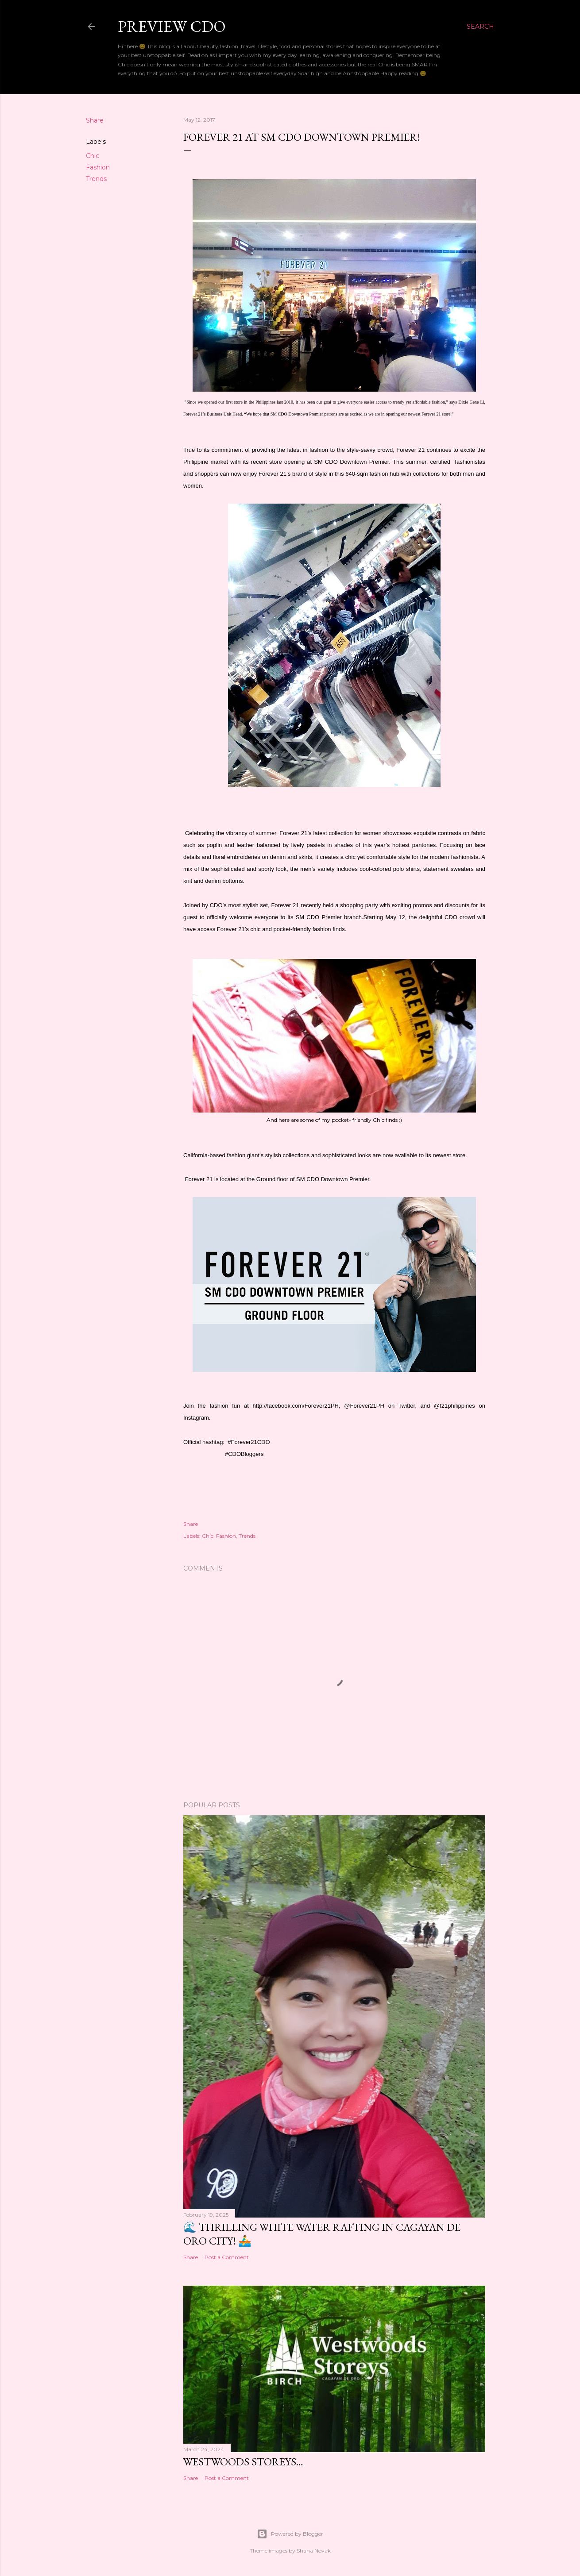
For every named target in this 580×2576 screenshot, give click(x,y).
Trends (96, 179)
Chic (92, 156)
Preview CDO (172, 26)
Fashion (98, 167)
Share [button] (95, 120)
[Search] (480, 26)
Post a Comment (227, 2257)
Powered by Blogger (290, 2534)
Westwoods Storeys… (243, 2461)
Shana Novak (314, 2550)
